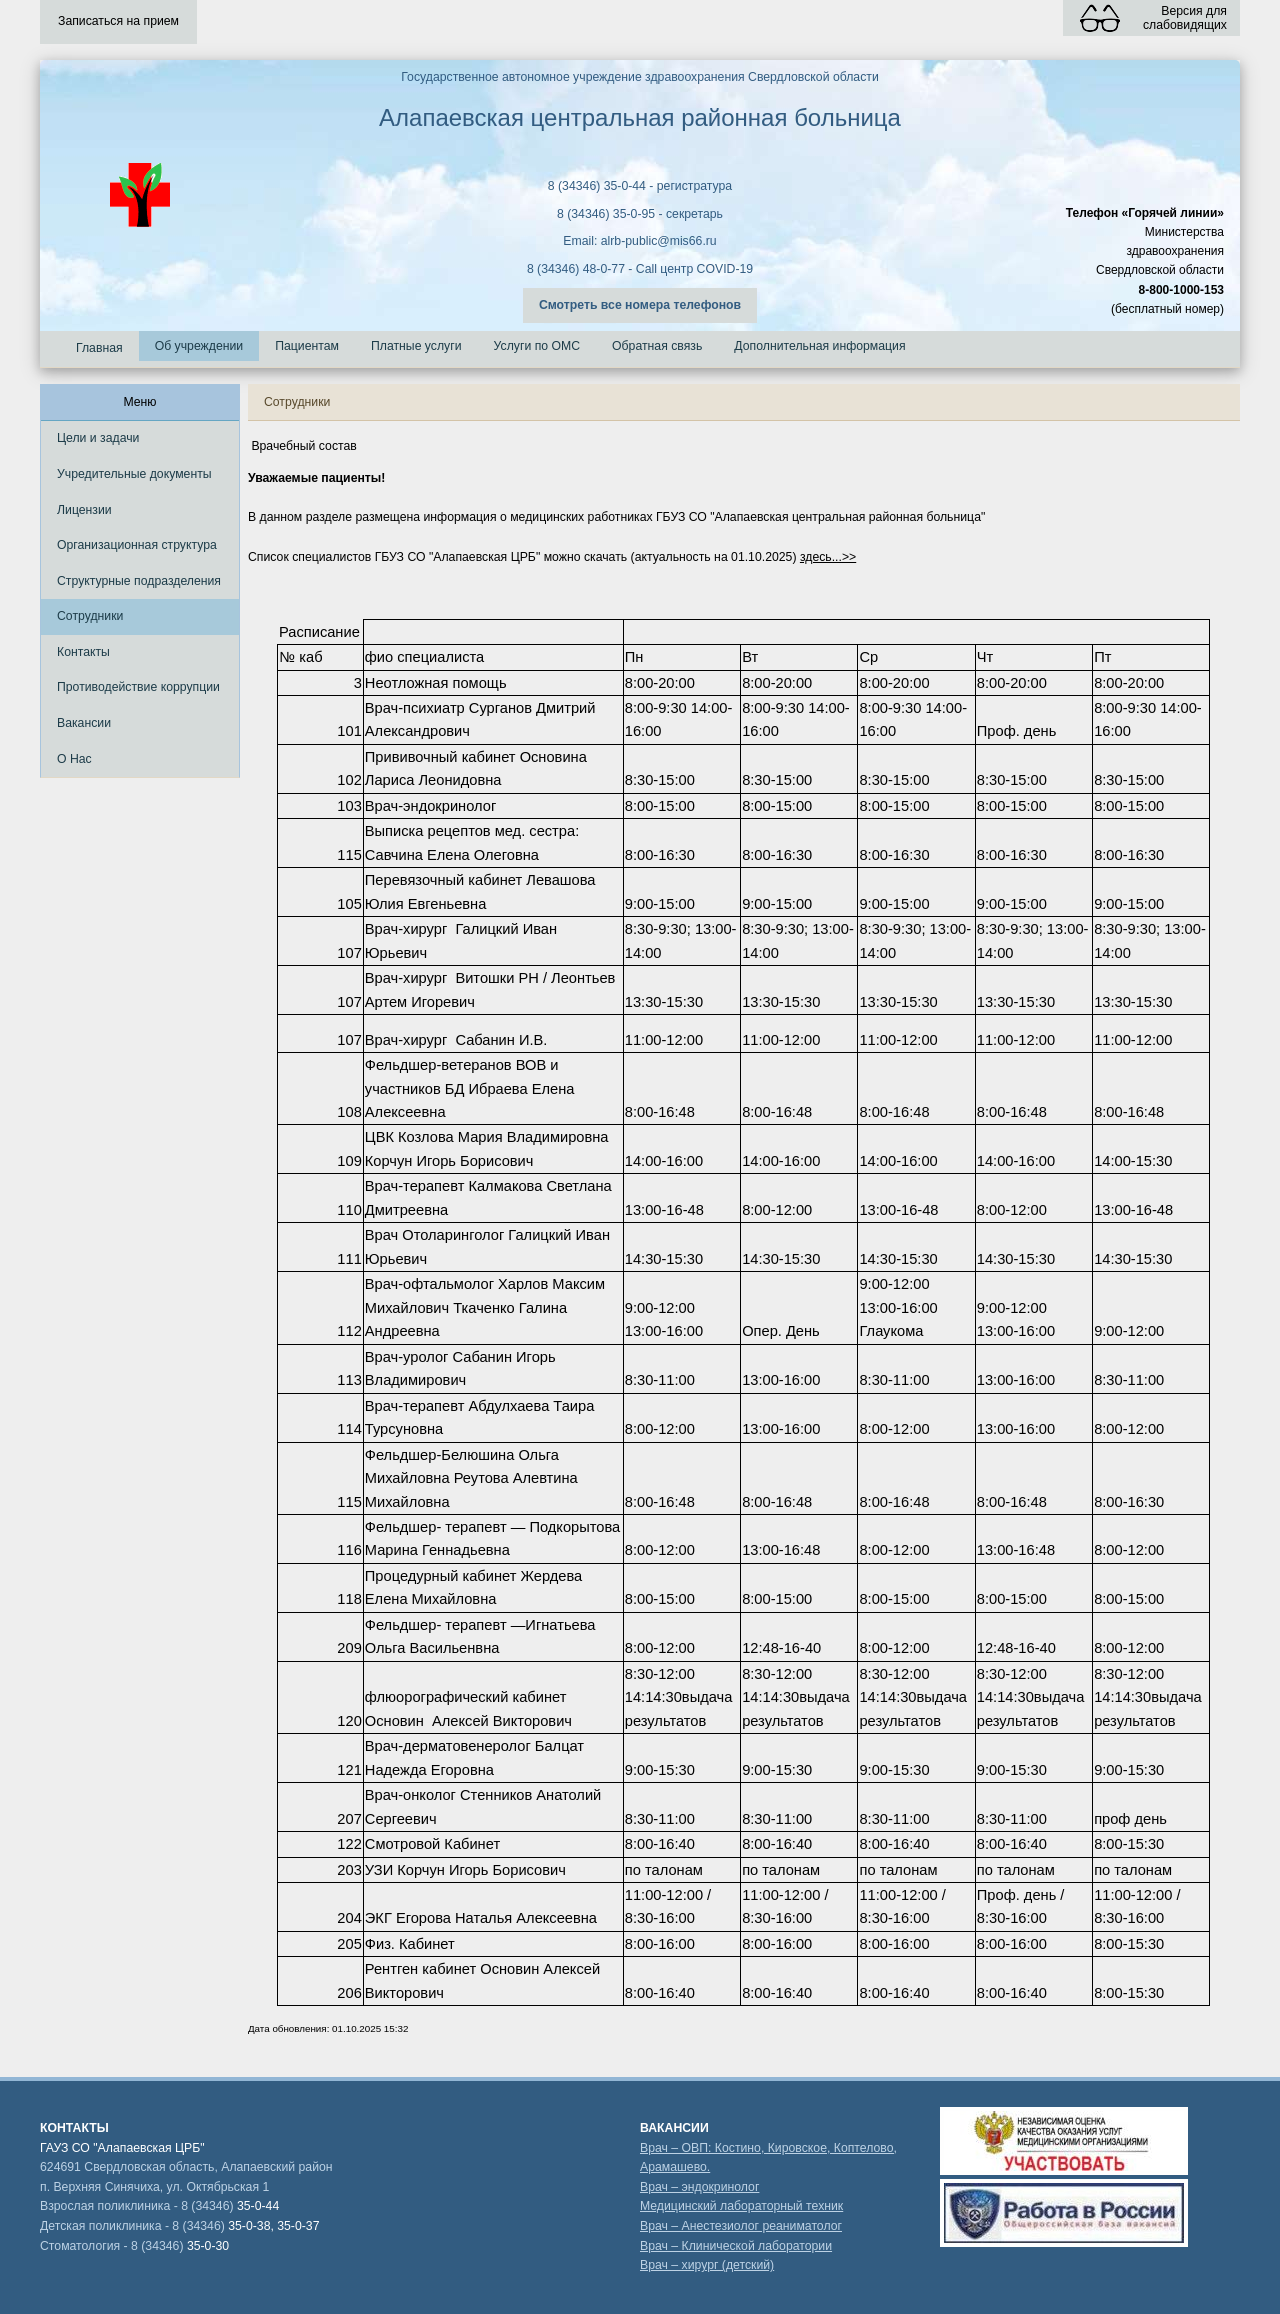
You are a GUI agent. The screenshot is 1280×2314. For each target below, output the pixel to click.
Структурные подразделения (139, 581)
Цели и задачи (98, 438)
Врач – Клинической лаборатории (736, 2246)
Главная (99, 348)
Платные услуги (416, 346)
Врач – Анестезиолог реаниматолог (741, 2226)
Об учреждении (199, 346)
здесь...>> (828, 557)
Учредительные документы (134, 474)
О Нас (74, 759)
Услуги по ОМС (537, 346)
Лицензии (84, 510)
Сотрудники (90, 616)
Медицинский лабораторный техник (741, 2206)
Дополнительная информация (819, 346)
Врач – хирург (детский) (707, 2265)
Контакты (83, 652)
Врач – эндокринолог (699, 2187)
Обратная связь (657, 346)
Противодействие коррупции (138, 687)
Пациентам (307, 346)
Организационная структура (137, 545)
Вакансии (84, 723)
